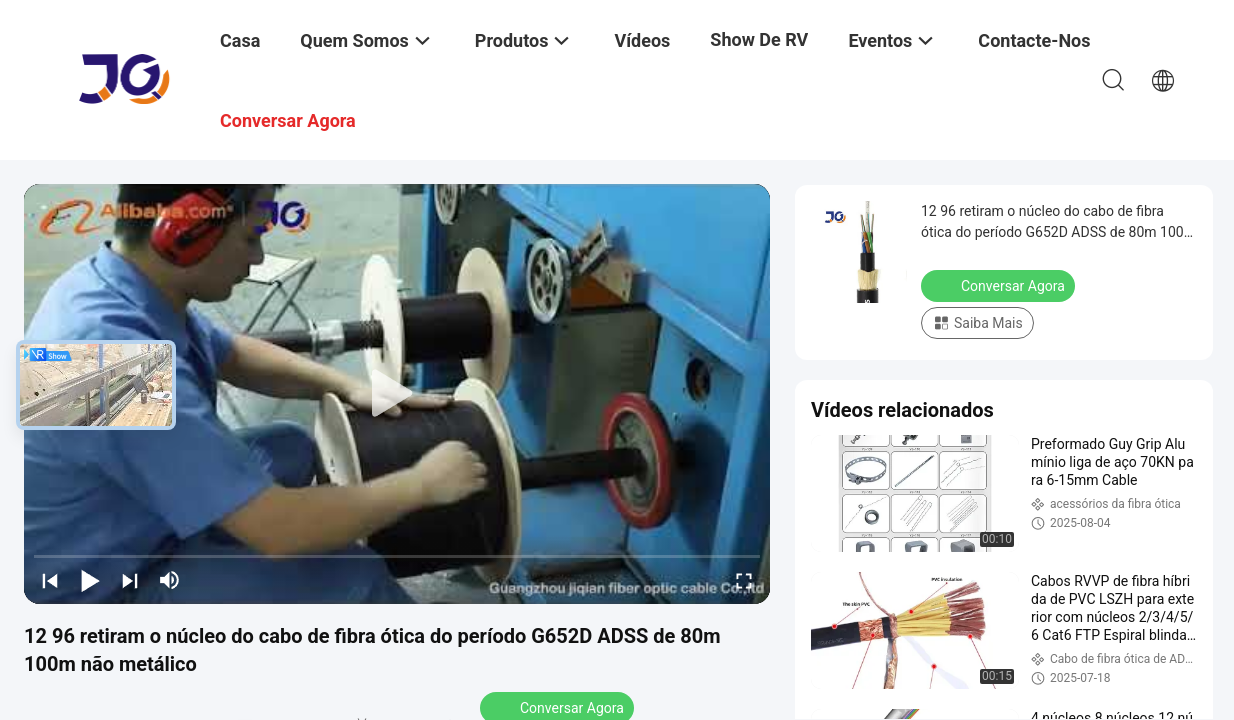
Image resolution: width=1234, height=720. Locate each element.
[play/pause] (90, 580)
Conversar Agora (1000, 285)
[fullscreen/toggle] (744, 580)
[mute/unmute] (170, 580)
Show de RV (759, 39)
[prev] (50, 580)
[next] (130, 580)
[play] (397, 394)
